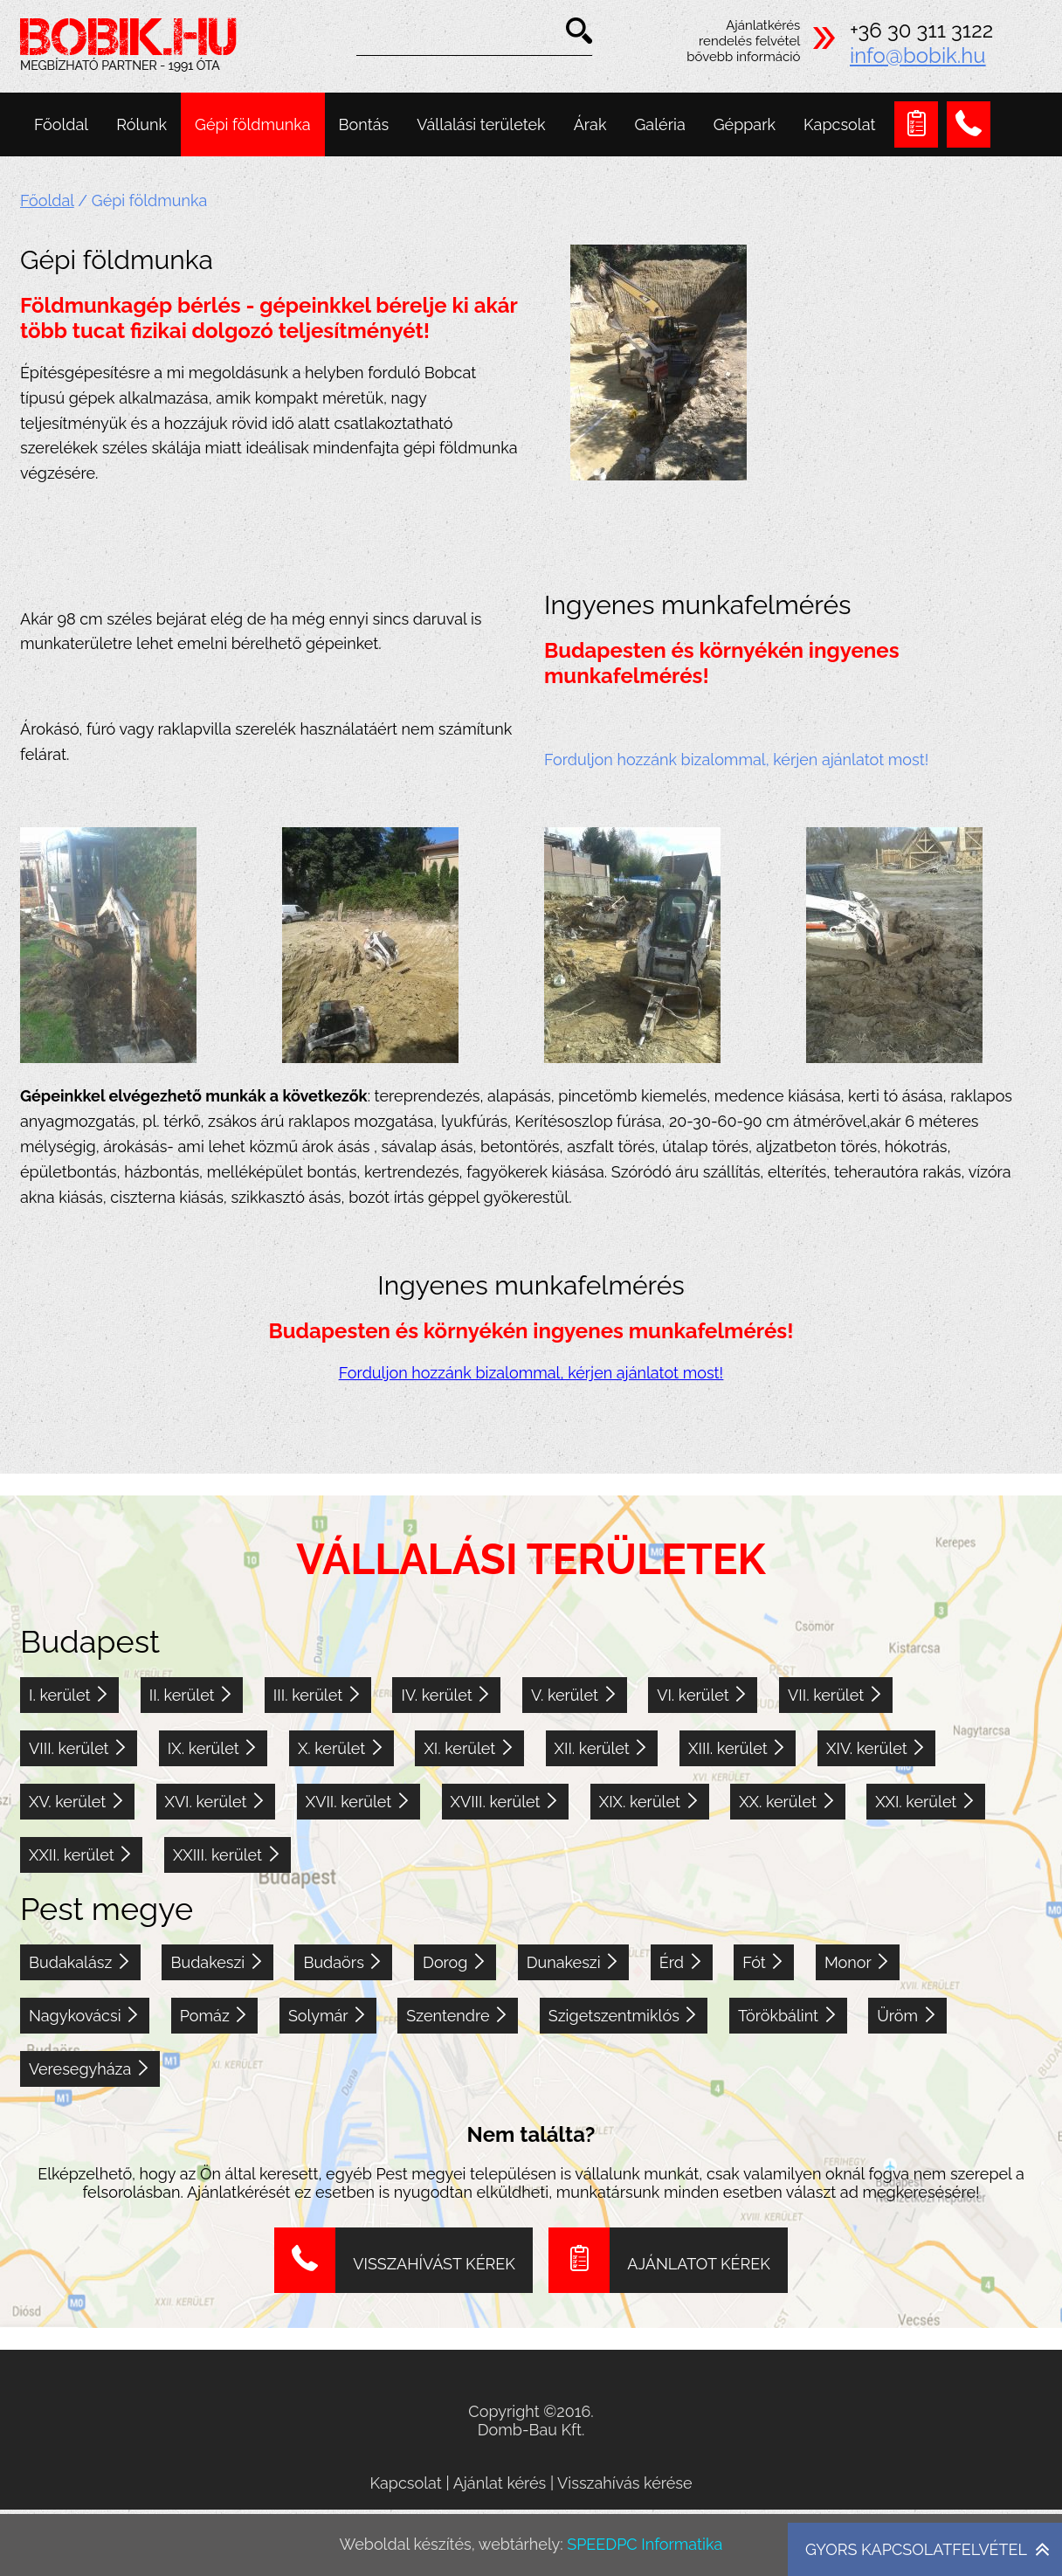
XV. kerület (77, 1801)
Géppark (745, 124)
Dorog (455, 1962)
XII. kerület (602, 1748)
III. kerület (317, 1695)
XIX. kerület (649, 1801)
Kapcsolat (839, 124)
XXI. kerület (925, 1801)
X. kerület (341, 1748)
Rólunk (141, 124)
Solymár (328, 2015)
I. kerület (69, 1695)
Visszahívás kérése (625, 2483)
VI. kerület (702, 1695)
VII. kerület (836, 1695)
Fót (763, 1962)
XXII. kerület (81, 1855)
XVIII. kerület (506, 1801)
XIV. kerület (876, 1748)
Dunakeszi (574, 1962)
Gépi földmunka (253, 124)
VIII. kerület (78, 1748)
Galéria (659, 124)
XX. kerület (787, 1801)
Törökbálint (788, 2015)
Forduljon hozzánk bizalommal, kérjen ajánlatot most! (736, 759)
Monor (857, 1962)
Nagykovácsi (85, 2015)
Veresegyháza (90, 2069)
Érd (681, 1962)
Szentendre (457, 2015)
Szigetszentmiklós (624, 2015)
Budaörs (343, 1962)
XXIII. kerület (227, 1855)
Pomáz (215, 2015)
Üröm (907, 2015)
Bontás (364, 124)
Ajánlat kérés (500, 2483)
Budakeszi (217, 1962)
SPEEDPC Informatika (644, 2544)
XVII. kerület (358, 1801)
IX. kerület (213, 1748)
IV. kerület (446, 1695)
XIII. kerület (737, 1748)
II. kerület (192, 1695)
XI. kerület (469, 1748)
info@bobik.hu (918, 55)
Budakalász (80, 1962)
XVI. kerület (216, 1801)
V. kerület (574, 1695)
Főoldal (61, 124)
